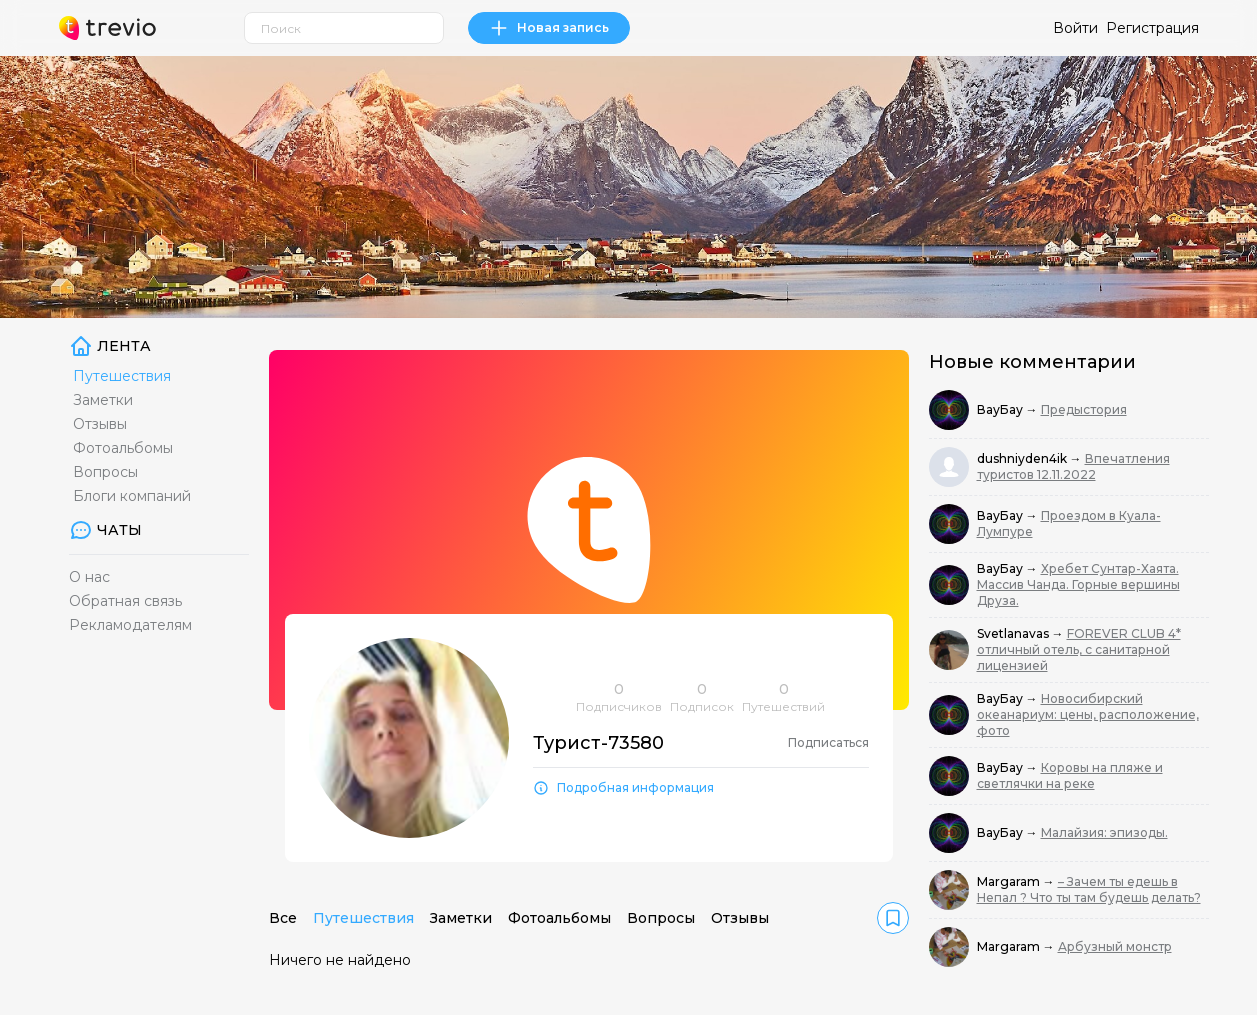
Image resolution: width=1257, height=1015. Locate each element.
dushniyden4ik (1023, 458)
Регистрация (1152, 28)
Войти (1075, 28)
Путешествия (122, 376)
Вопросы (105, 472)
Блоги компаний (132, 496)
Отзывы (100, 424)
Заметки (103, 400)
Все (283, 918)
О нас (89, 577)
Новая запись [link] (549, 28)
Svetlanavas (1014, 633)
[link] (893, 918)
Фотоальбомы (123, 448)
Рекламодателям (130, 625)
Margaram (1010, 881)
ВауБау (1001, 409)
